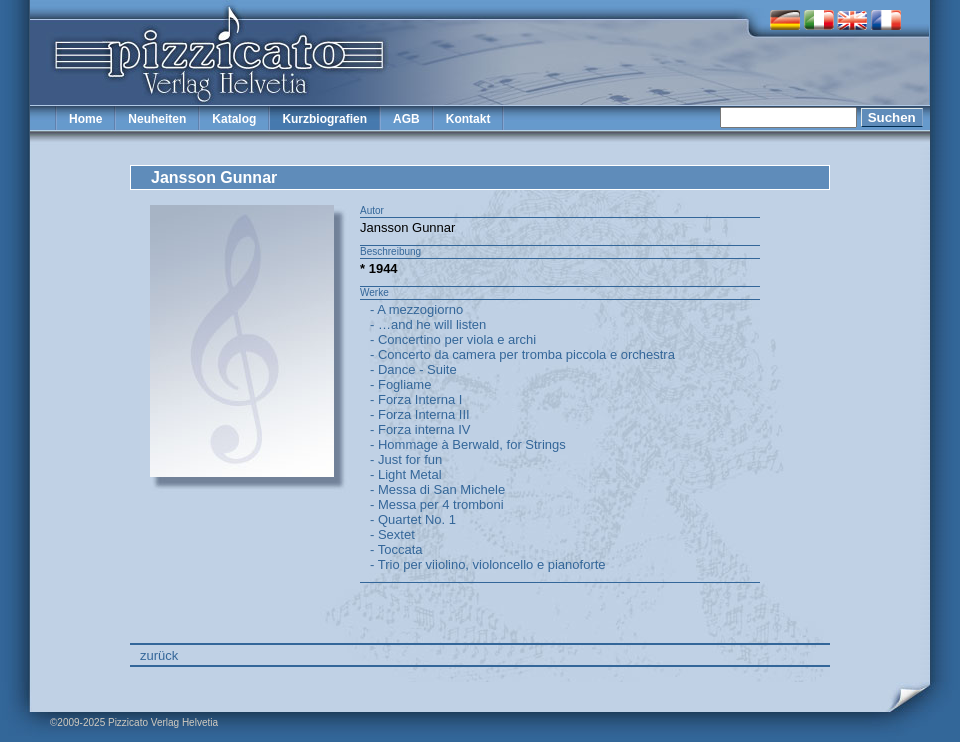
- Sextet (392, 534)
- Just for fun (406, 459)
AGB (406, 119)
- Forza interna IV (420, 429)
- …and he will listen (428, 324)
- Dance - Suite (413, 369)
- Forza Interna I (416, 399)
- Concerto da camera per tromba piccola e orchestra (522, 354)
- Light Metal (406, 474)
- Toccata (396, 549)
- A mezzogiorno (416, 309)
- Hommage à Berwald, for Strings (468, 444)
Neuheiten (157, 119)
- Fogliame (400, 384)
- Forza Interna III (420, 414)
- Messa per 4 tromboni (437, 504)
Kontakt (468, 119)
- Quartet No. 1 (413, 519)
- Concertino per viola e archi (453, 339)
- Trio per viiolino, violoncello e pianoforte (488, 564)
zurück (159, 655)
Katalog (234, 119)
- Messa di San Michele (437, 489)
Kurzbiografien (324, 119)
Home (85, 119)
